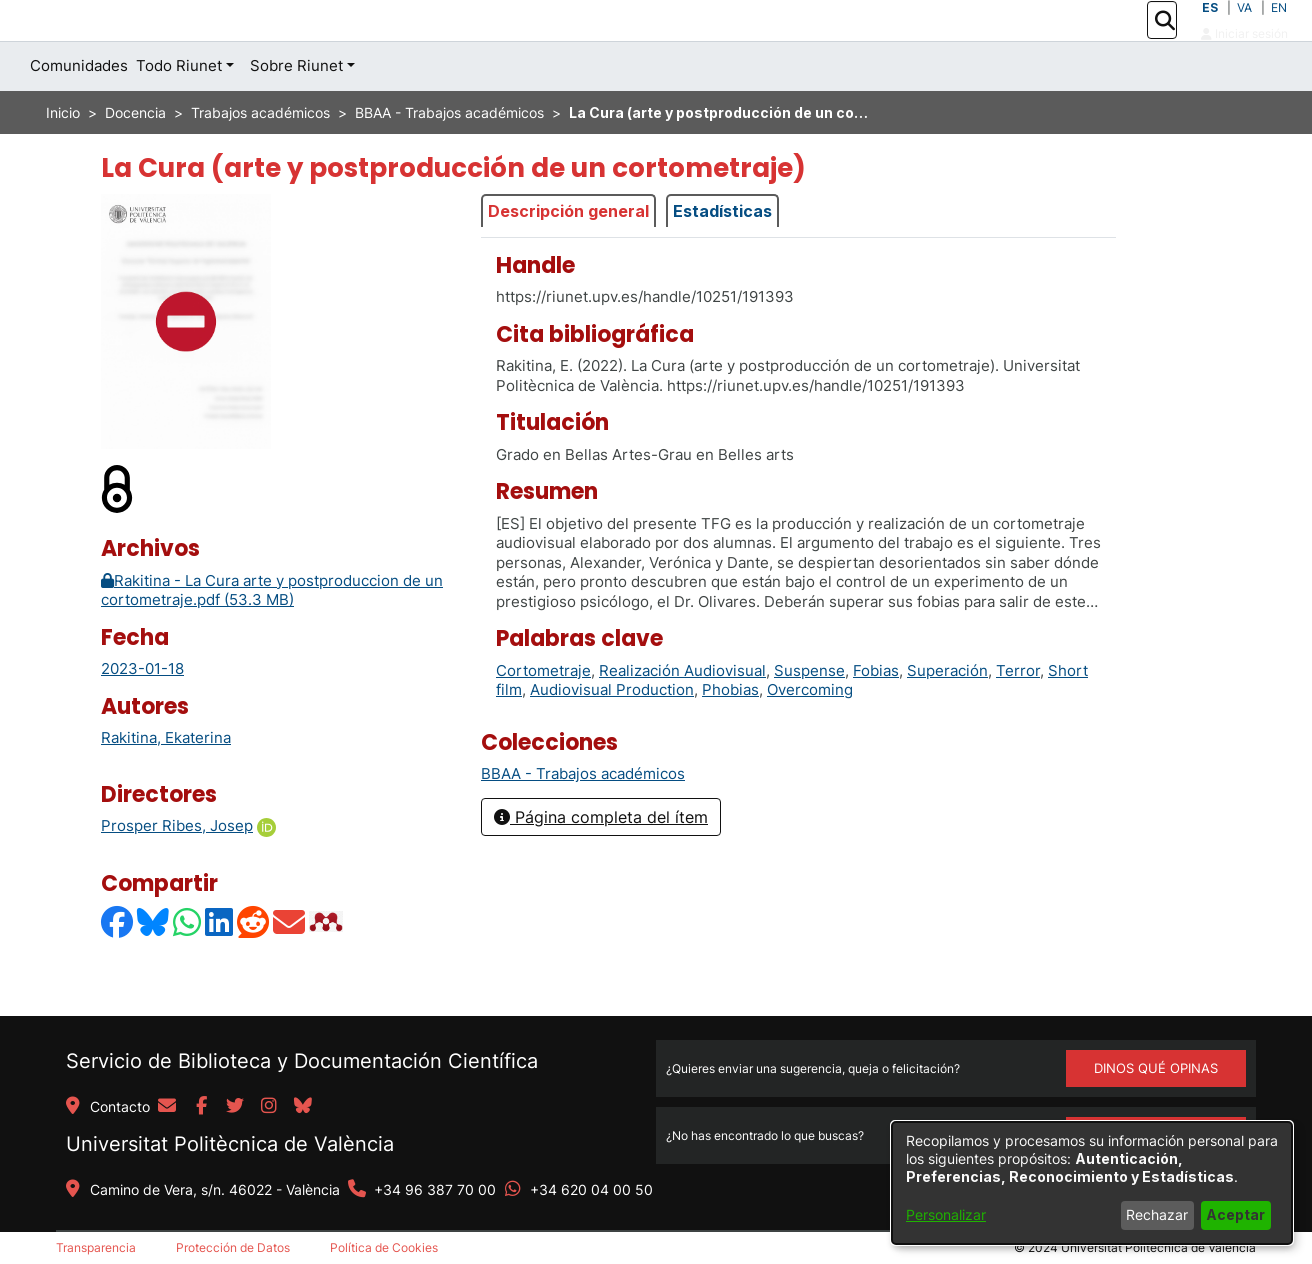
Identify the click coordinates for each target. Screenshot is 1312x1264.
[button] (1164, 43)
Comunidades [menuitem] (79, 110)
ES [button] (1210, 29)
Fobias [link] (876, 714)
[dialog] (1092, 1183)
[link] (583, 818)
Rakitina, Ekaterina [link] (166, 782)
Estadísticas (722, 256)
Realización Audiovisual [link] (682, 714)
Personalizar (946, 1214)
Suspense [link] (809, 714)
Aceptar (1235, 1214)
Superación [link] (947, 714)
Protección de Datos (233, 1247)
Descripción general (568, 256)
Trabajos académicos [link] (260, 157)
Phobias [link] (730, 734)
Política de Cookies (384, 1247)
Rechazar (1157, 1214)
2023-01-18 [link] (142, 713)
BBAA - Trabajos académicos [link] (449, 157)
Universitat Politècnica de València (230, 1144)
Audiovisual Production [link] (612, 734)
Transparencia (96, 1247)
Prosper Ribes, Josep (177, 870)
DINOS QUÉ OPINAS (1156, 1068)
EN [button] (1279, 29)
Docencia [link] (135, 157)
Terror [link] (1018, 714)
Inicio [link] (63, 157)
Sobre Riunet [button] (296, 110)
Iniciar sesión (1244, 55)
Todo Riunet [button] (179, 110)
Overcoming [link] (810, 734)
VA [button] (1244, 29)
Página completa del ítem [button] (601, 862)
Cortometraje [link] (543, 714)
